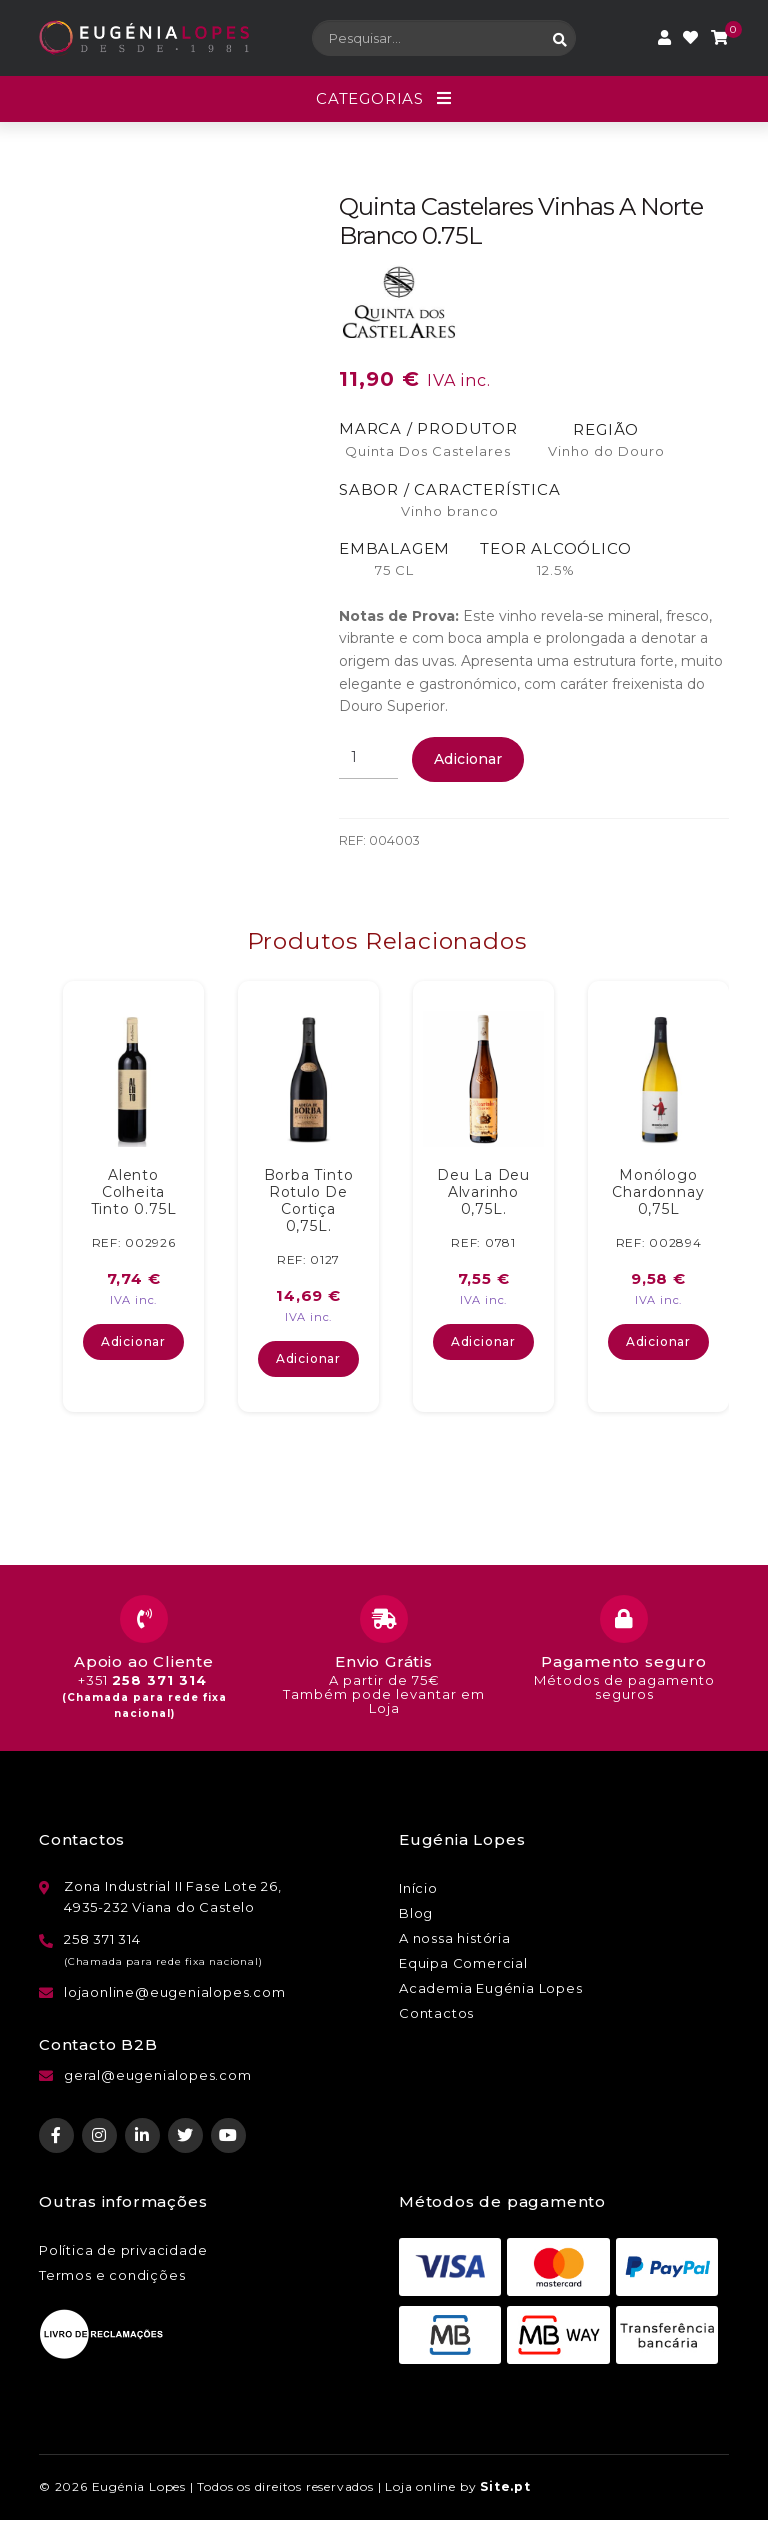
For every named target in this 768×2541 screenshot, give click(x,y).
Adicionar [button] (133, 1341)
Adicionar (468, 759)
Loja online (420, 2486)
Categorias (370, 98)
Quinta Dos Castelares (428, 451)
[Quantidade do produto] (368, 758)
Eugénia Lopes (139, 2486)
